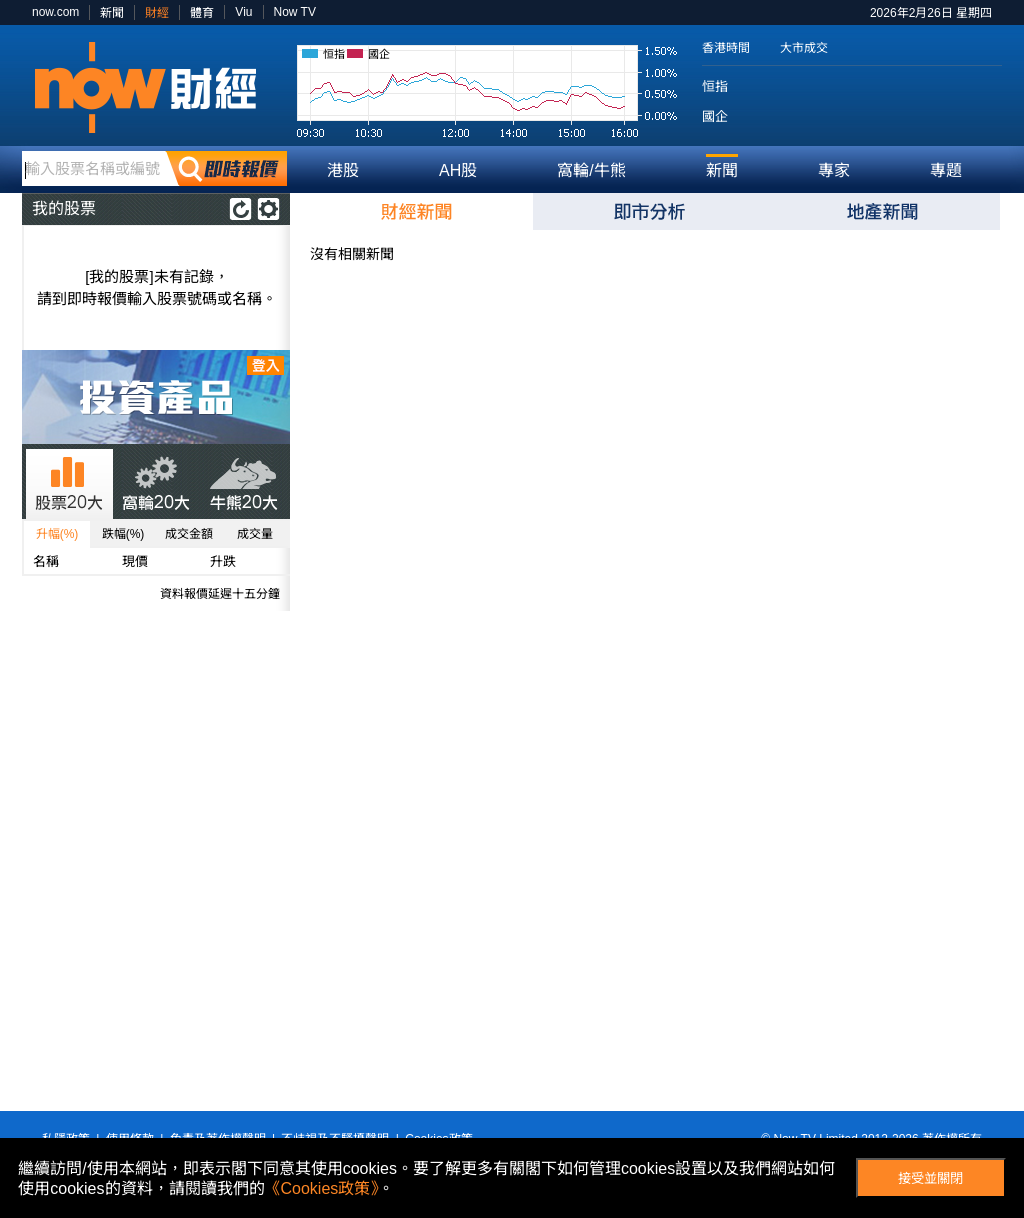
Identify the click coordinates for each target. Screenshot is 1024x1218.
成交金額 (189, 534)
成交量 (255, 534)
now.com (55, 12)
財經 (157, 13)
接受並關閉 (930, 1178)
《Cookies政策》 (322, 1188)
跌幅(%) (123, 534)
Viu (243, 12)
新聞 (112, 13)
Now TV (295, 12)
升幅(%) (57, 534)
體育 (202, 13)
